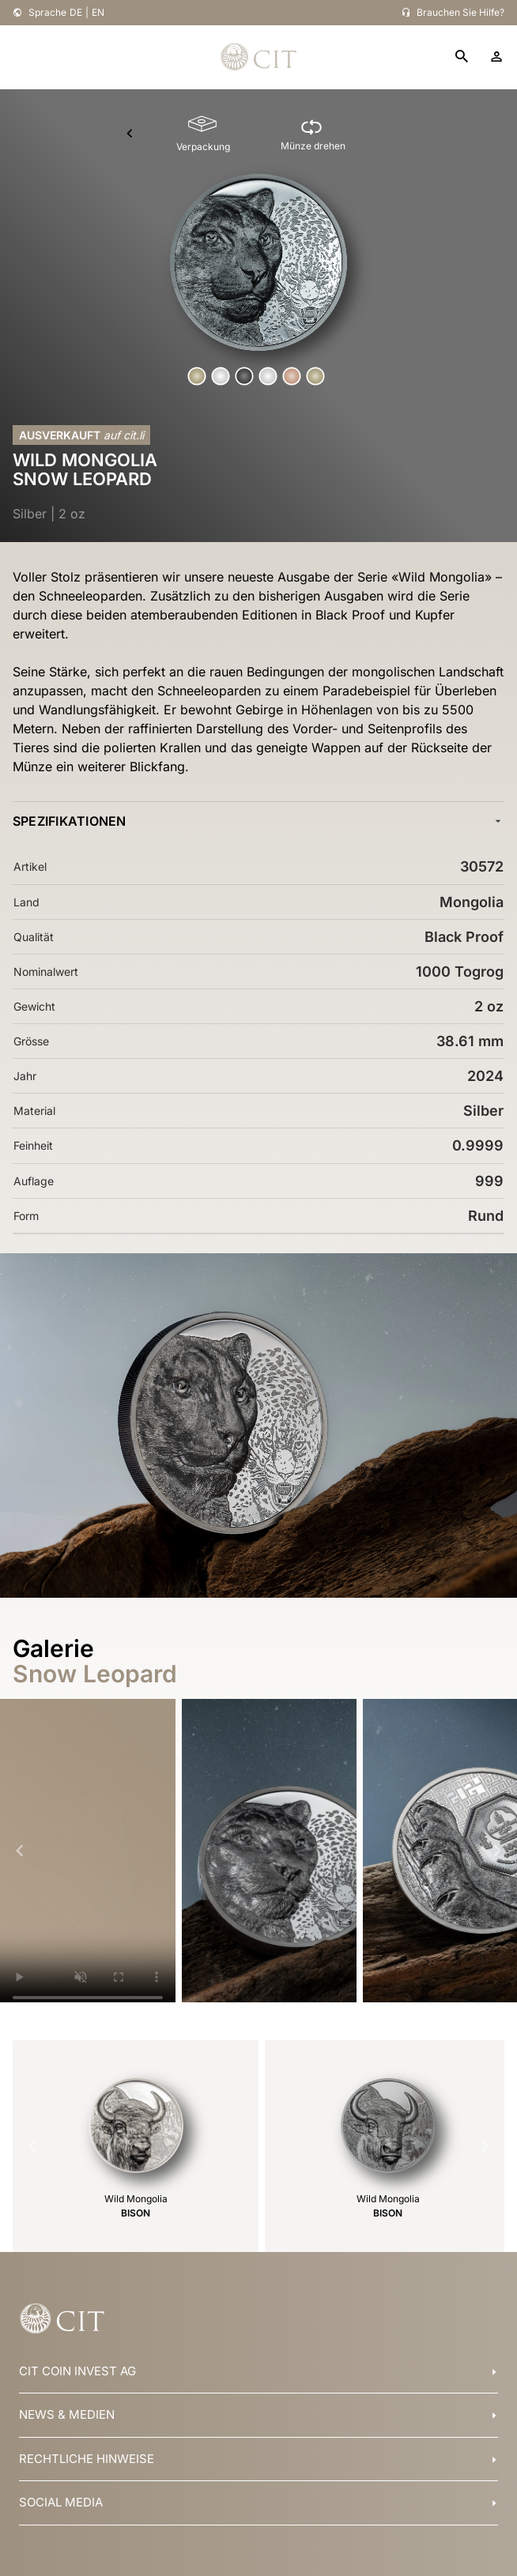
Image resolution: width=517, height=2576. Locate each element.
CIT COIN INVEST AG (77, 2370)
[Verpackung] (203, 134)
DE (76, 12)
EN (98, 12)
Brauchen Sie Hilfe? (460, 12)
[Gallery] (258, 1850)
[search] (462, 57)
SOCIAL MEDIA (61, 2502)
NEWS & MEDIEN (67, 2414)
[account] (496, 57)
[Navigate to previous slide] (20, 1850)
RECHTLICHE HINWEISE (86, 2458)
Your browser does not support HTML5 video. (87, 1857)
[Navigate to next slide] (497, 1850)
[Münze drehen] (313, 134)
